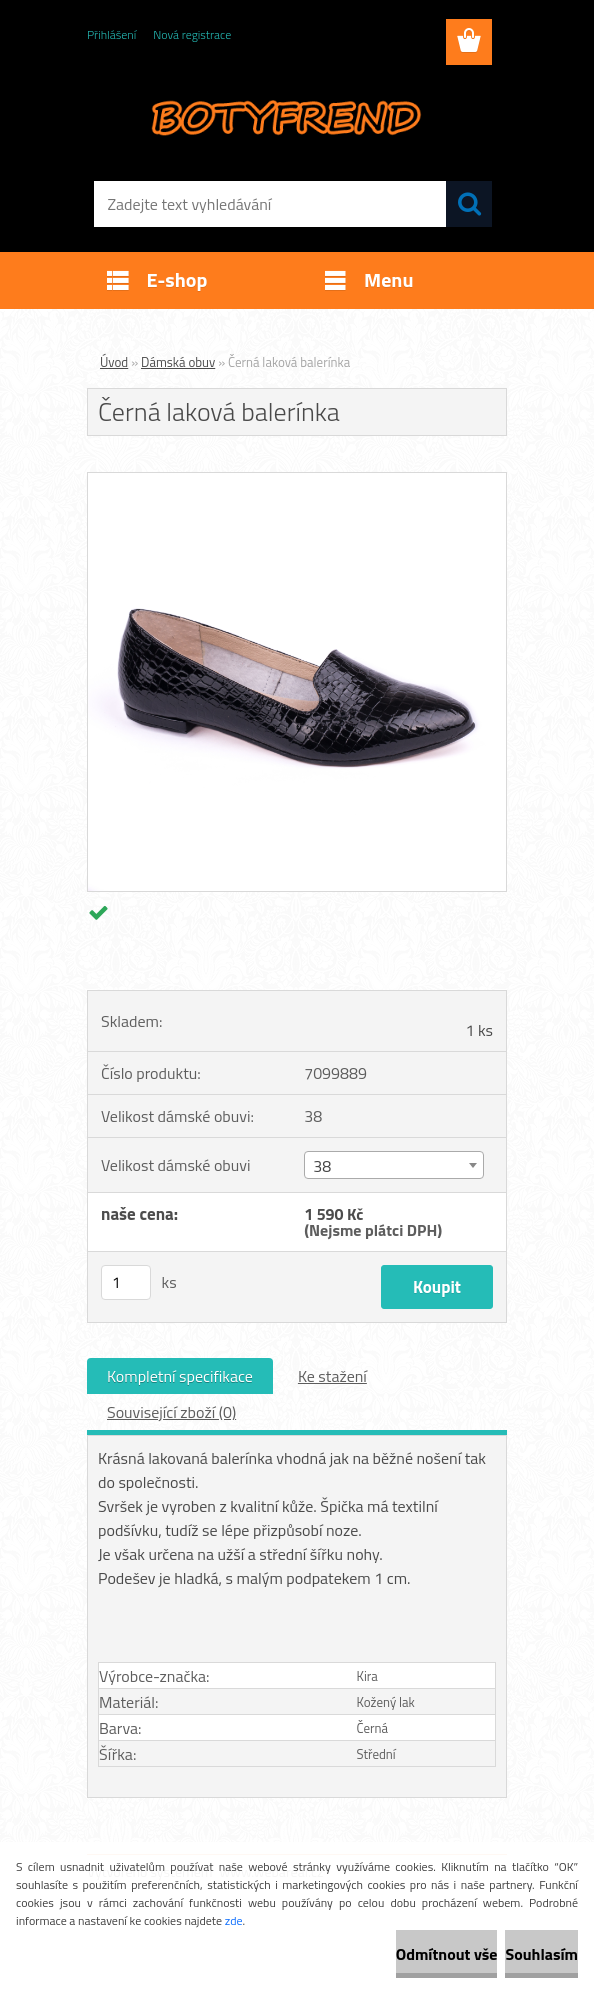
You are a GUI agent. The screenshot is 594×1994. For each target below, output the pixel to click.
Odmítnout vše (447, 1954)
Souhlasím (541, 1954)
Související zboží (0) (171, 1412)
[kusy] (126, 1282)
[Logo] (284, 116)
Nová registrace (192, 34)
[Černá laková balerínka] (297, 481)
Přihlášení (111, 34)
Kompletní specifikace (180, 1376)
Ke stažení (332, 1376)
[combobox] (393, 1165)
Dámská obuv (178, 362)
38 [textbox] (322, 1166)
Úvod (114, 362)
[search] (469, 204)
